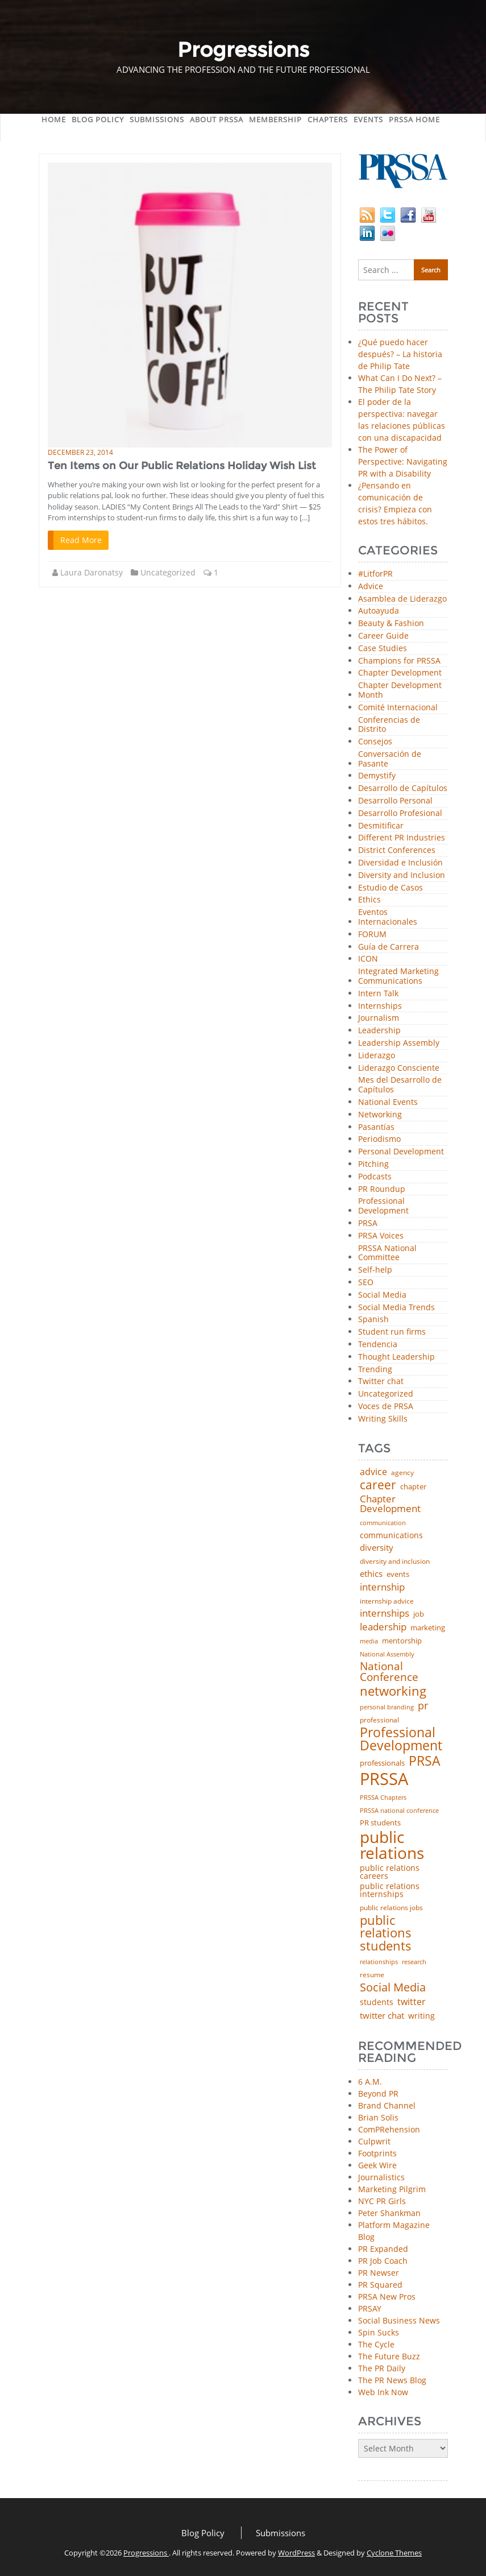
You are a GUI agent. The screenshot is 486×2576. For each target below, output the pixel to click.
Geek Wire (377, 2165)
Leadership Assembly (398, 1043)
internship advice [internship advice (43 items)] (387, 1601)
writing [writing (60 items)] (421, 2016)
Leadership (379, 1031)
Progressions (146, 2553)
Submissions (157, 119)
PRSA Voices (381, 1236)
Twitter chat (381, 1381)
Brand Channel (387, 2105)
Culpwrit (374, 2141)
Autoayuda (378, 611)
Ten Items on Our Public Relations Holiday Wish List (182, 465)
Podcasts (375, 1177)
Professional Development (383, 1206)
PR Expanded (383, 2248)
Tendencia (377, 1344)
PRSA (367, 1223)
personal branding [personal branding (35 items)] (387, 1707)
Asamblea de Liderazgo (402, 599)
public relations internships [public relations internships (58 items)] (389, 1890)
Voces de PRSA (385, 1406)
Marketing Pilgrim (392, 2189)
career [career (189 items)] (378, 1485)
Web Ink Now (383, 2392)
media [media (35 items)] (369, 1641)
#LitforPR (375, 574)
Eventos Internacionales (387, 917)
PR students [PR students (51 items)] (380, 1823)
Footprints (377, 2153)
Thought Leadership (396, 1357)
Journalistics (381, 2177)
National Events (388, 1102)
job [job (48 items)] (418, 1614)
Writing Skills (383, 1419)
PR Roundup (381, 1189)
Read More (81, 540)
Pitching (373, 1164)
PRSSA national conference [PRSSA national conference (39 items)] (399, 1810)
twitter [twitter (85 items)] (411, 2002)
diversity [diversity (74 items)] (376, 1547)
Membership (275, 119)
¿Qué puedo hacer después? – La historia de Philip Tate (400, 354)
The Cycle (376, 2344)
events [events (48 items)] (398, 1574)
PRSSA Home (414, 119)
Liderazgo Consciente (398, 1068)
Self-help (375, 1270)
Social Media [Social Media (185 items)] (393, 1987)
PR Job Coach (383, 2260)
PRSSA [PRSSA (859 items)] (384, 1779)
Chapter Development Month (400, 690)
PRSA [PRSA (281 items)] (425, 1761)
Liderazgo (376, 1056)
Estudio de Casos (390, 888)
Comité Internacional (398, 708)
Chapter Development (400, 673)
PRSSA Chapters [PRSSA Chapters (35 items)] (383, 1798)
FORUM (372, 934)
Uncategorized (168, 572)
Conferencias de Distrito (389, 725)
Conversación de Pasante (389, 759)
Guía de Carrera (388, 947)
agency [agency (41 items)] (402, 1472)
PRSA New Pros (387, 2296)
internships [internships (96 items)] (384, 1613)
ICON (368, 959)
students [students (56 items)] (376, 2002)
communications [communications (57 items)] (391, 1535)
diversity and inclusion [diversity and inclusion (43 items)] (395, 1561)
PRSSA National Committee (387, 1253)
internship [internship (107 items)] (382, 1587)
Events (368, 119)
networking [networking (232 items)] (393, 1691)
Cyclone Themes (394, 2553)
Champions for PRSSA (399, 661)
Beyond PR (378, 2093)
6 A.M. (370, 2081)
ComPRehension (389, 2129)
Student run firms (392, 1332)
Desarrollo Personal (395, 801)
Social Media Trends (396, 1307)
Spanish (373, 1319)
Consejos (375, 742)
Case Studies (382, 648)
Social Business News (399, 2320)
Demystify (377, 776)
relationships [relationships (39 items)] (379, 1961)
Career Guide (383, 636)
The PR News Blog (392, 2380)
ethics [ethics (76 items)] (371, 1573)
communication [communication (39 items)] (383, 1522)
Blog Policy (98, 119)
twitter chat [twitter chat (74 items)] (382, 2015)
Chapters (328, 119)
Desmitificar (381, 826)
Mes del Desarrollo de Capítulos (400, 1085)
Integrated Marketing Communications (398, 976)
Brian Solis (378, 2117)
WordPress (296, 2553)
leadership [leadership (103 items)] (383, 1626)
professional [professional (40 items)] (379, 1720)
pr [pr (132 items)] (423, 1705)
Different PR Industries (401, 838)
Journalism (378, 1018)
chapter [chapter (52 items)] (413, 1486)
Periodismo (379, 1139)
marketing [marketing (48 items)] (427, 1627)
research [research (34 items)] (414, 1962)
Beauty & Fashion (391, 623)
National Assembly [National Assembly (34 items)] (387, 1654)
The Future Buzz (389, 2356)
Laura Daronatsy (91, 572)
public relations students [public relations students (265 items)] (386, 1933)
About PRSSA (216, 119)
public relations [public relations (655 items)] (392, 1845)
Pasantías (376, 1127)
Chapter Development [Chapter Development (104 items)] (390, 1503)
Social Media (382, 1295)
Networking (380, 1115)
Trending (375, 1369)
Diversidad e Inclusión (400, 863)
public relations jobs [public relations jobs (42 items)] (391, 1907)
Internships (380, 1006)
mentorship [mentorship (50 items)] (402, 1641)
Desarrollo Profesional (400, 813)
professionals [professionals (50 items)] (382, 1763)
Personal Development (401, 1152)
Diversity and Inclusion (401, 875)
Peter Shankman (389, 2213)
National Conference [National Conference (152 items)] (389, 1671)
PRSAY (369, 2308)
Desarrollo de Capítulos (402, 788)
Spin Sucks (378, 2332)
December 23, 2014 (80, 452)
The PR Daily (381, 2368)
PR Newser (378, 2272)
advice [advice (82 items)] (373, 1472)
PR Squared (380, 2284)
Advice (370, 586)
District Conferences (396, 850)
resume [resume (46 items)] (372, 1975)
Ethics (369, 900)
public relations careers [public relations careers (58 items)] (389, 1872)
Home (53, 119)
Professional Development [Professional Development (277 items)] (401, 1739)
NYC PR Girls (382, 2201)
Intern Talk (378, 994)
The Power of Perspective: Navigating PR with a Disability (402, 461)
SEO (365, 1282)
